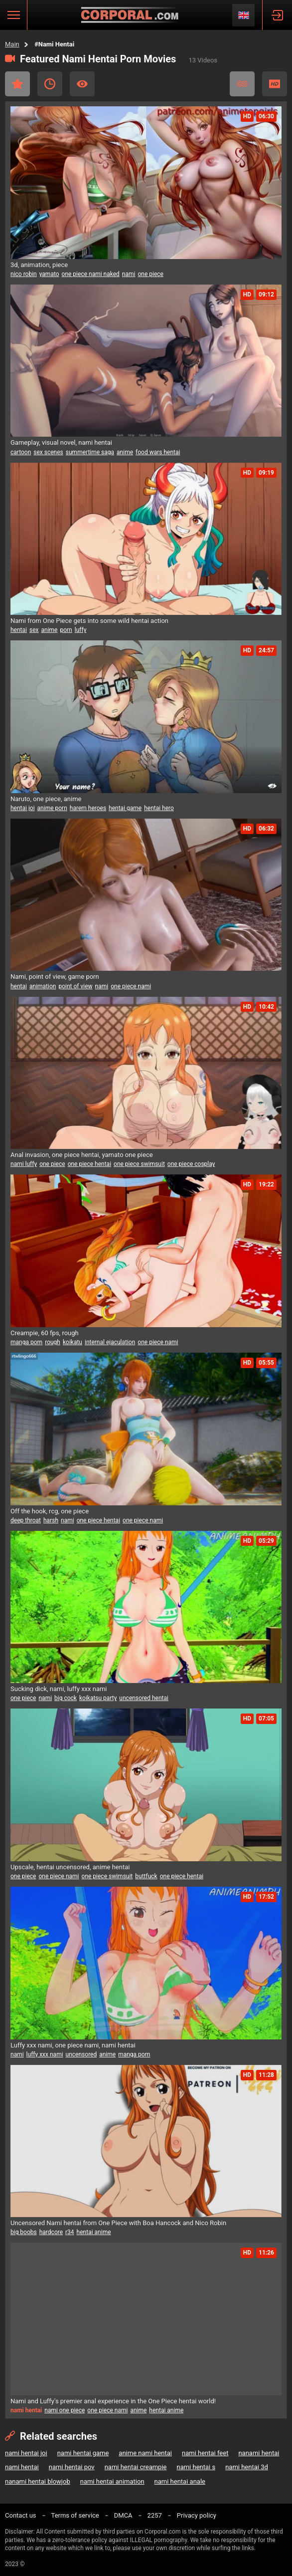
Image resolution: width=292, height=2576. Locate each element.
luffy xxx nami (44, 2054)
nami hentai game (83, 2453)
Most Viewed (82, 83)
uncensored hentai (143, 1698)
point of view (75, 986)
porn (66, 630)
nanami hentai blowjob (37, 2481)
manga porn (26, 1342)
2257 (154, 2515)
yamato (49, 274)
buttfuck (146, 1876)
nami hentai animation (112, 2481)
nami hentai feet (205, 2453)
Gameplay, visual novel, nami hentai (61, 442)
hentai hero (159, 808)
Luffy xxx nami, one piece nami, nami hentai (73, 2045)
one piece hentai (89, 1164)
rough (52, 1342)
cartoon (20, 452)
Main (12, 44)
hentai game (125, 808)
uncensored (81, 2054)
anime (125, 452)
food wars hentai (158, 452)
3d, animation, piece (39, 265)
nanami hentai (258, 2453)
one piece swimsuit (139, 1164)
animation (42, 986)
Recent (49, 83)
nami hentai (22, 2467)
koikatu (72, 1342)
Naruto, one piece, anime (46, 799)
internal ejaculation (110, 1342)
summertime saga (90, 452)
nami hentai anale (179, 2481)
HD (274, 83)
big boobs (23, 2232)
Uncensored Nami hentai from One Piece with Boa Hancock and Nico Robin (118, 2223)
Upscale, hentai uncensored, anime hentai (70, 1867)
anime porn (52, 808)
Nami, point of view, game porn (54, 976)
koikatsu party (98, 1698)
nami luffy (23, 1164)
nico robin (23, 274)
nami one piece (64, 2410)
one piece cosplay (191, 1164)
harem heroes (88, 808)
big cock (65, 1698)
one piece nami (131, 986)
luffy (81, 630)
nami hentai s (195, 2467)
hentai (18, 630)
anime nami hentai (145, 2453)
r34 (69, 2232)
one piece (150, 274)
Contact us (20, 2515)
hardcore (51, 2232)
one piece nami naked (91, 274)
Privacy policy (196, 2515)
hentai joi (22, 808)
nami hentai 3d (246, 2467)
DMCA (123, 2515)
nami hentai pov (72, 2467)
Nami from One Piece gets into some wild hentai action (89, 620)
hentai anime (94, 2232)
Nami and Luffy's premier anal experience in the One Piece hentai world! (113, 2401)
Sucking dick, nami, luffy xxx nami (58, 1689)
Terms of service (75, 2515)
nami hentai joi (26, 2453)
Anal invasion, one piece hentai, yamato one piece (81, 1154)
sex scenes (48, 452)
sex (34, 630)
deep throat (25, 1520)
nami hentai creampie (136, 2467)
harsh (50, 1520)
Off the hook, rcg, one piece (49, 1511)
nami (129, 274)
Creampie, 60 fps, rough (44, 1333)
